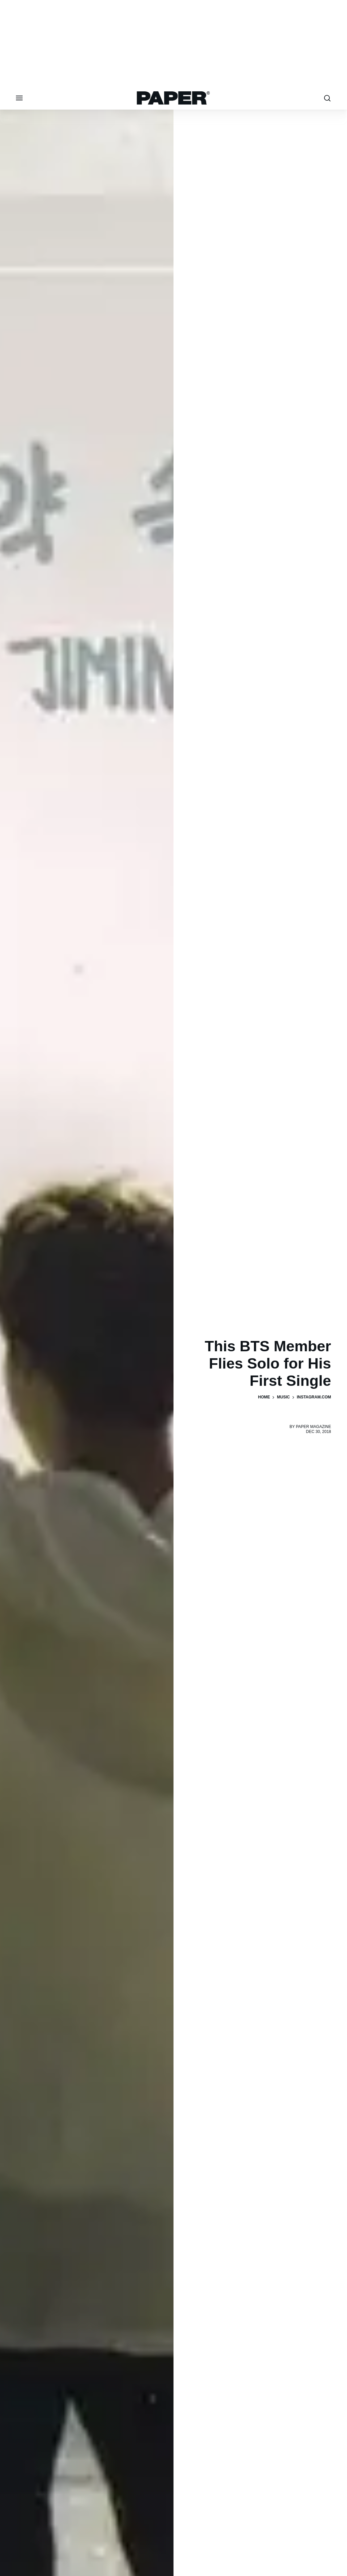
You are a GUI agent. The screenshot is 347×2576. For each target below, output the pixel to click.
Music (283, 1397)
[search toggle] (327, 98)
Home (264, 1397)
